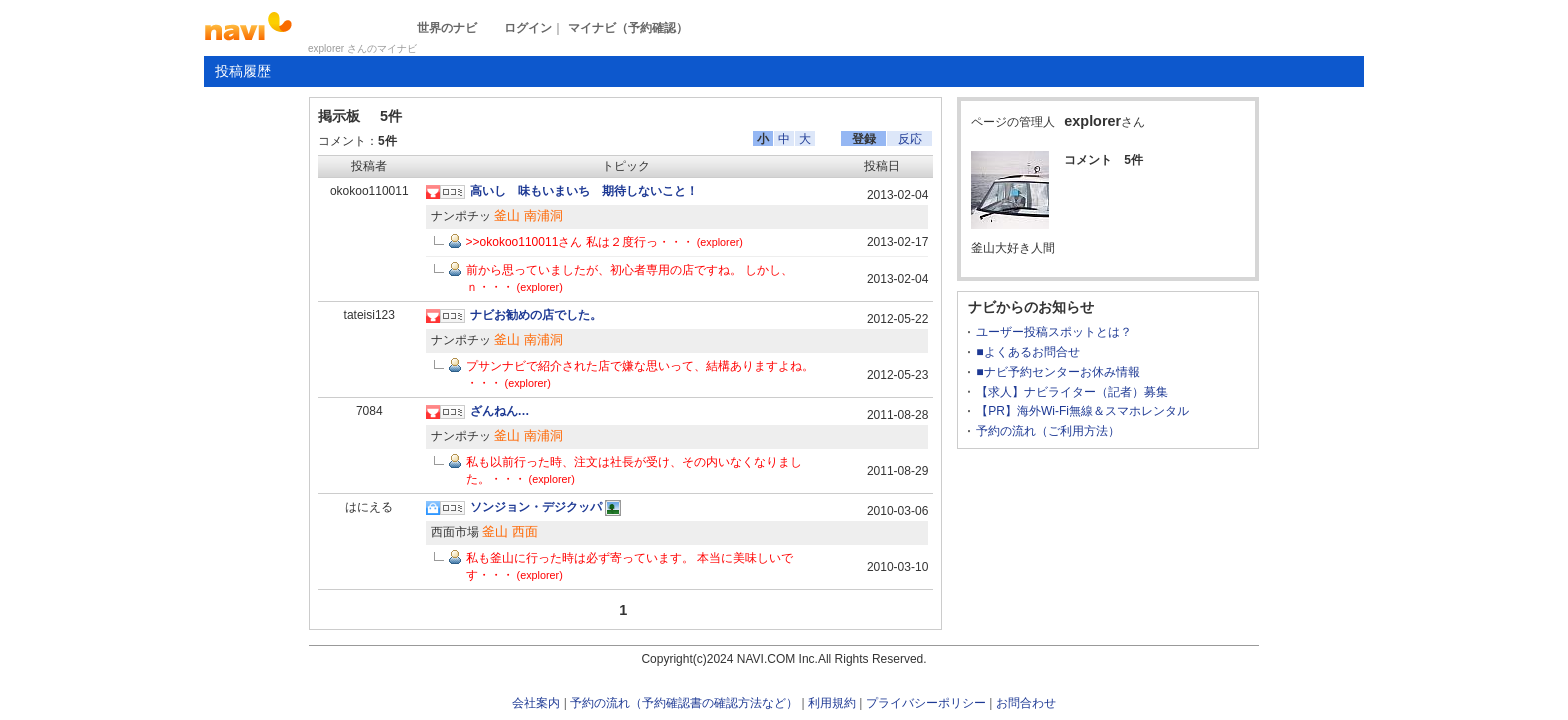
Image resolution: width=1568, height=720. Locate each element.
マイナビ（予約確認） (628, 28)
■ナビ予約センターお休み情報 (1057, 372)
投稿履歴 (243, 71)
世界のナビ (447, 28)
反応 (910, 139)
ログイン (528, 28)
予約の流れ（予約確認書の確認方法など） (684, 703)
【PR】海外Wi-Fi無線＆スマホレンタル (1082, 411)
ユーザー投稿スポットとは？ (1054, 332)
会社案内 (536, 703)
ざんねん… (500, 411)
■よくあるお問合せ (1027, 352)
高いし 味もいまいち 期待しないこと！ (584, 191)
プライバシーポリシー (926, 703)
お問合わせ (1026, 703)
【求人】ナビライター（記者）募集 (1072, 392)
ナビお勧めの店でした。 (536, 315)
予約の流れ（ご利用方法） (1048, 431)
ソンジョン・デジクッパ (536, 507)
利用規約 (832, 703)
